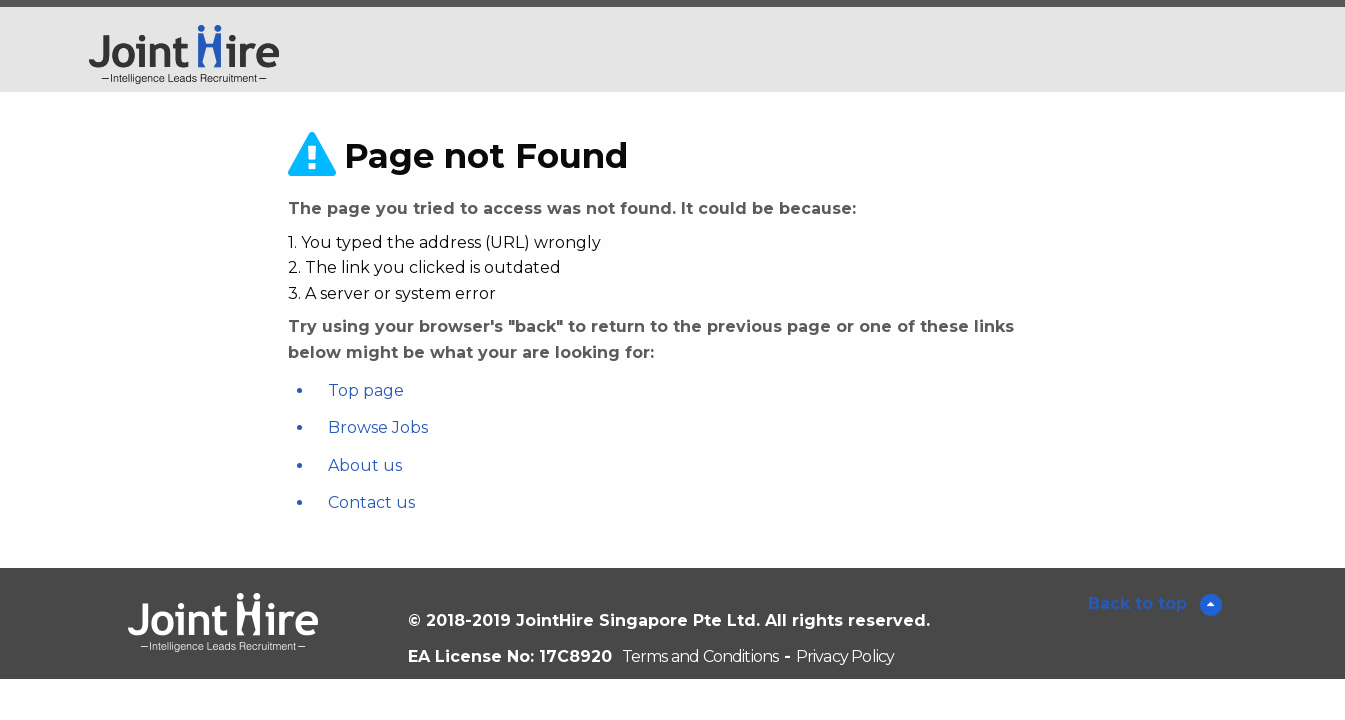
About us (365, 465)
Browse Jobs (378, 427)
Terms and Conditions (700, 656)
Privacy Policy (845, 656)
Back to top (1140, 603)
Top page (366, 390)
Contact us (371, 502)
